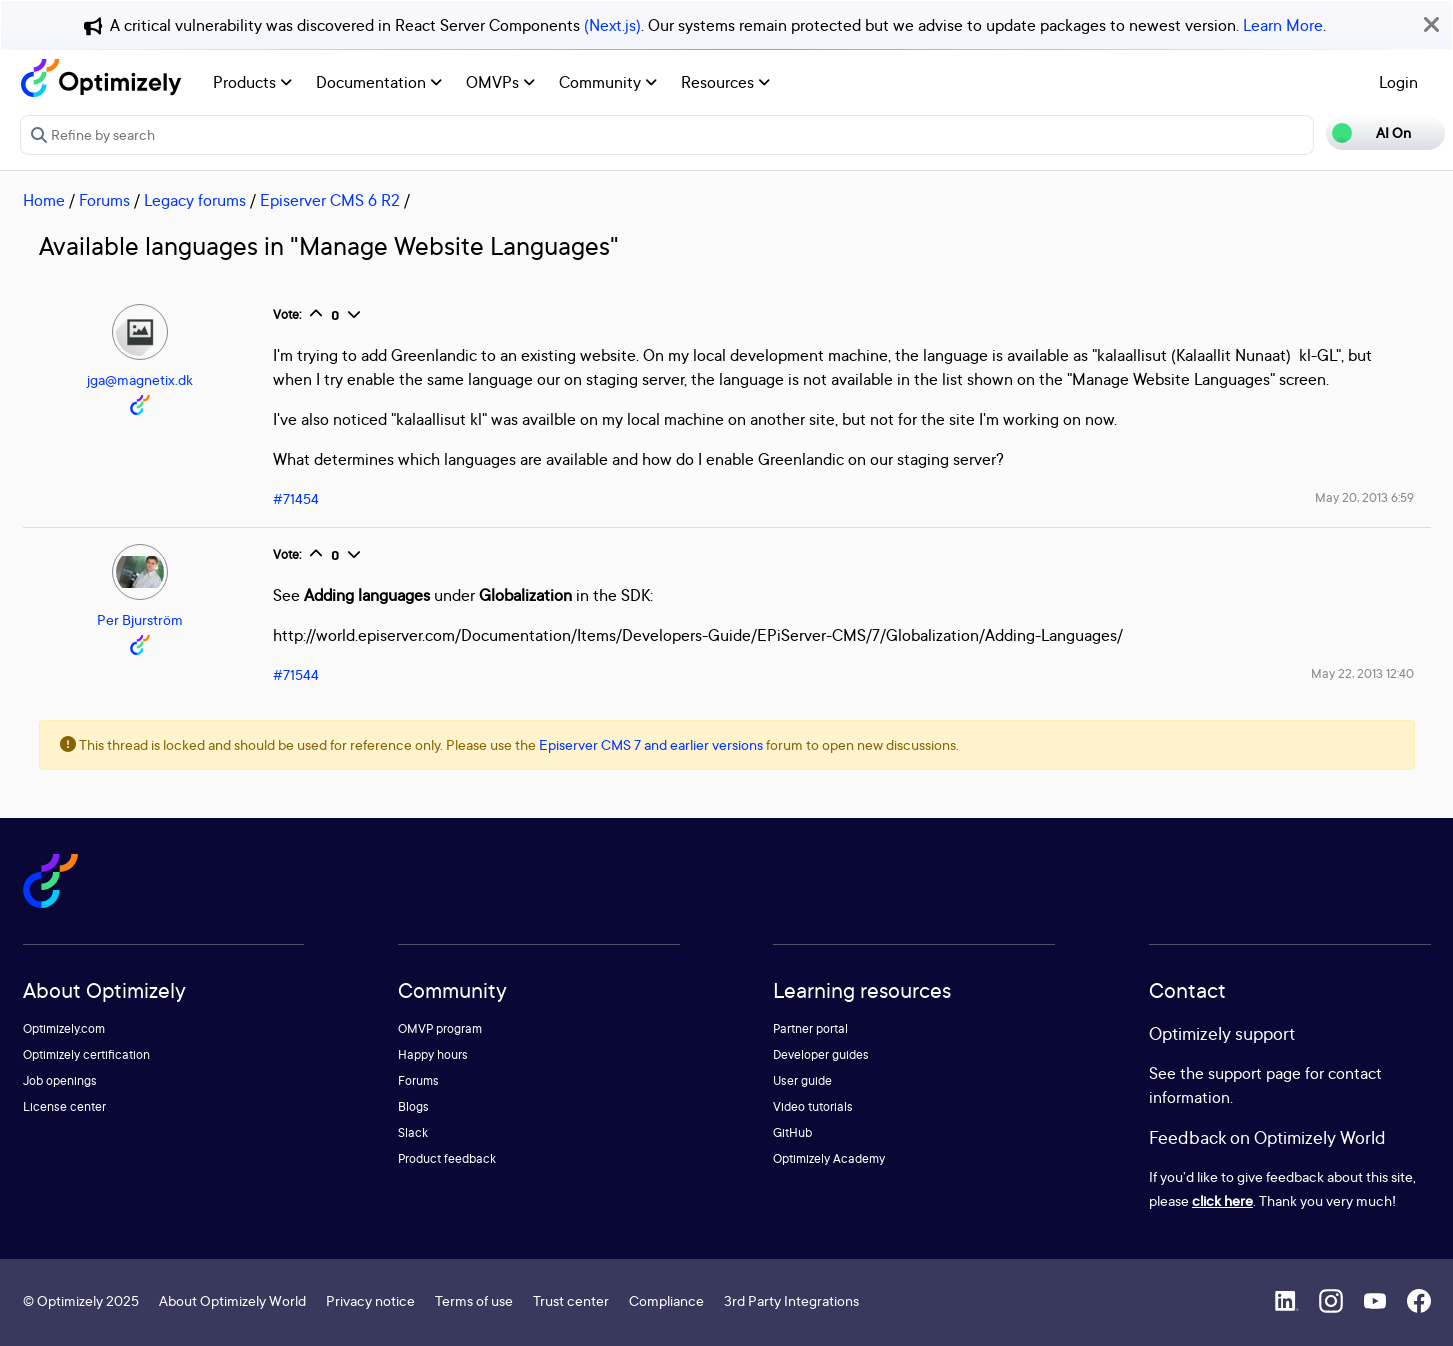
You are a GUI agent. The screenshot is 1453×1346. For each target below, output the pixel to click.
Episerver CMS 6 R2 (330, 200)
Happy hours (433, 1054)
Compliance (666, 1300)
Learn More (1283, 25)
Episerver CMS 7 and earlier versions (651, 744)
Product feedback (447, 1158)
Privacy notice (370, 1300)
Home (44, 200)
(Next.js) (612, 25)
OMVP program (440, 1028)
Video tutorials (813, 1106)
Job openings (60, 1080)
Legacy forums (195, 200)
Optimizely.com (64, 1028)
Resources (725, 82)
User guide (802, 1080)
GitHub (792, 1132)
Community (608, 82)
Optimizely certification (86, 1054)
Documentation (379, 82)
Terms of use (474, 1300)
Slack (413, 1132)
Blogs (413, 1106)
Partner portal (810, 1028)
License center (64, 1106)
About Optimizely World (232, 1300)
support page (1254, 1073)
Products (252, 82)
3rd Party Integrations (791, 1300)
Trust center (571, 1300)
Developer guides (821, 1054)
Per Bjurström (140, 619)
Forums (104, 200)
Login (1398, 82)
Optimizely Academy (829, 1158)
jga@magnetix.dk (140, 379)
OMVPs (500, 82)
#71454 (296, 498)
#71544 (296, 674)
